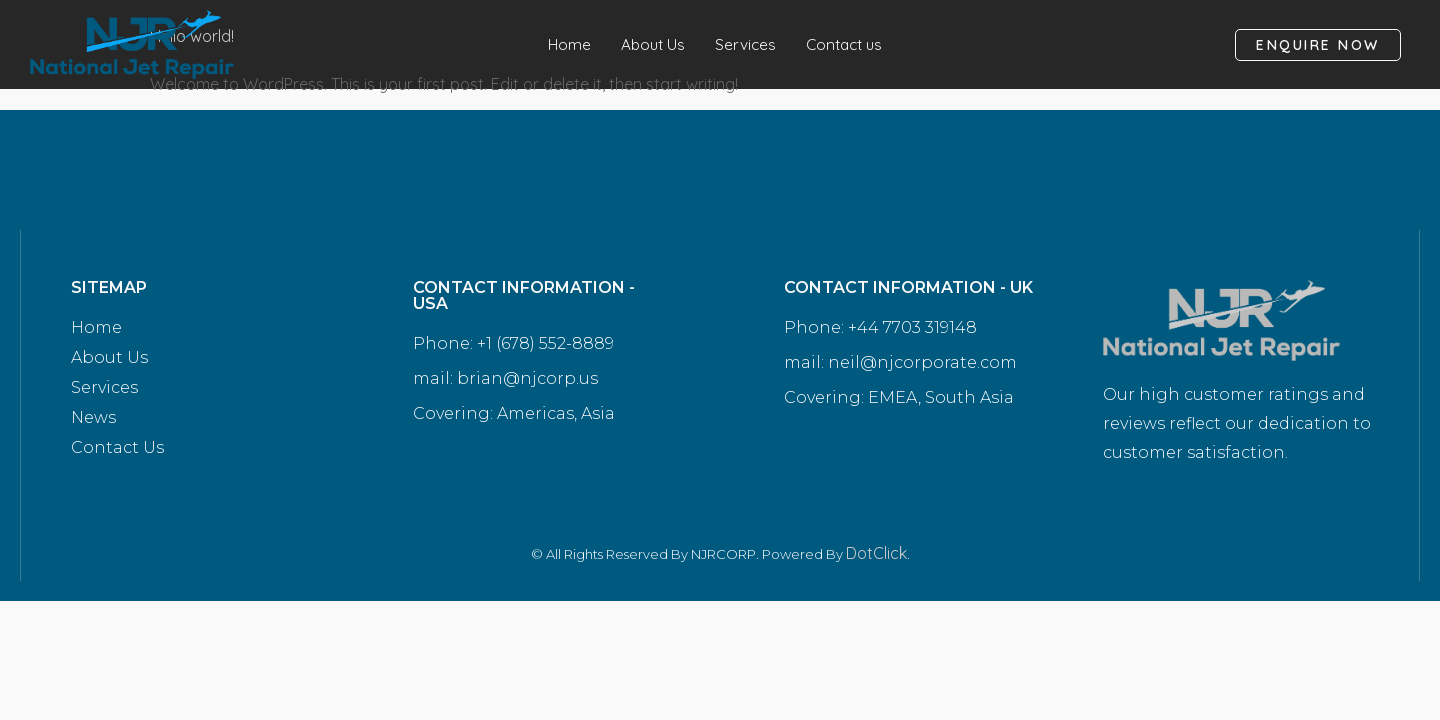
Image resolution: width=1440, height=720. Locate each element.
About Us (650, 45)
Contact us (847, 45)
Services (745, 45)
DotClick (876, 553)
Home (565, 45)
